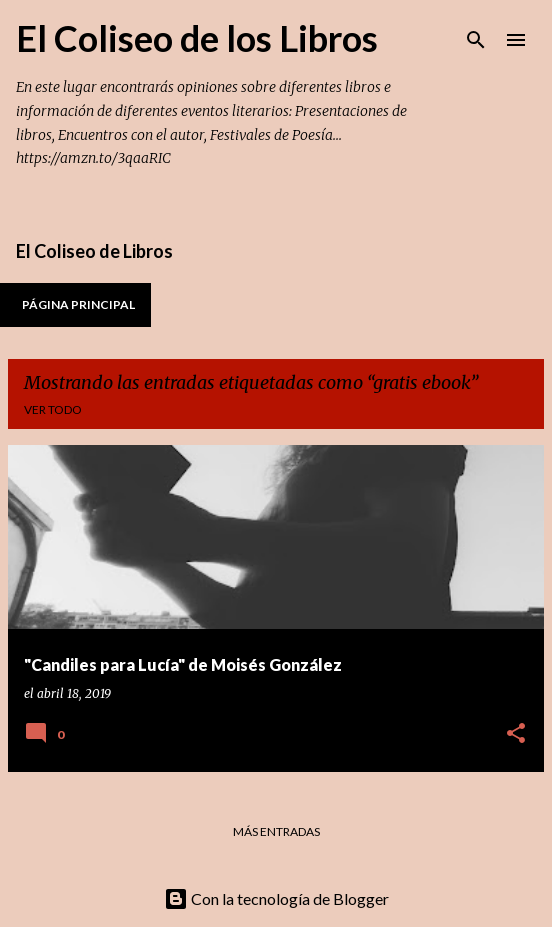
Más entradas (276, 831)
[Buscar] (476, 40)
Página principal (78, 304)
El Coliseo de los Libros (197, 38)
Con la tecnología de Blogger (276, 898)
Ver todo (53, 409)
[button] (516, 734)
